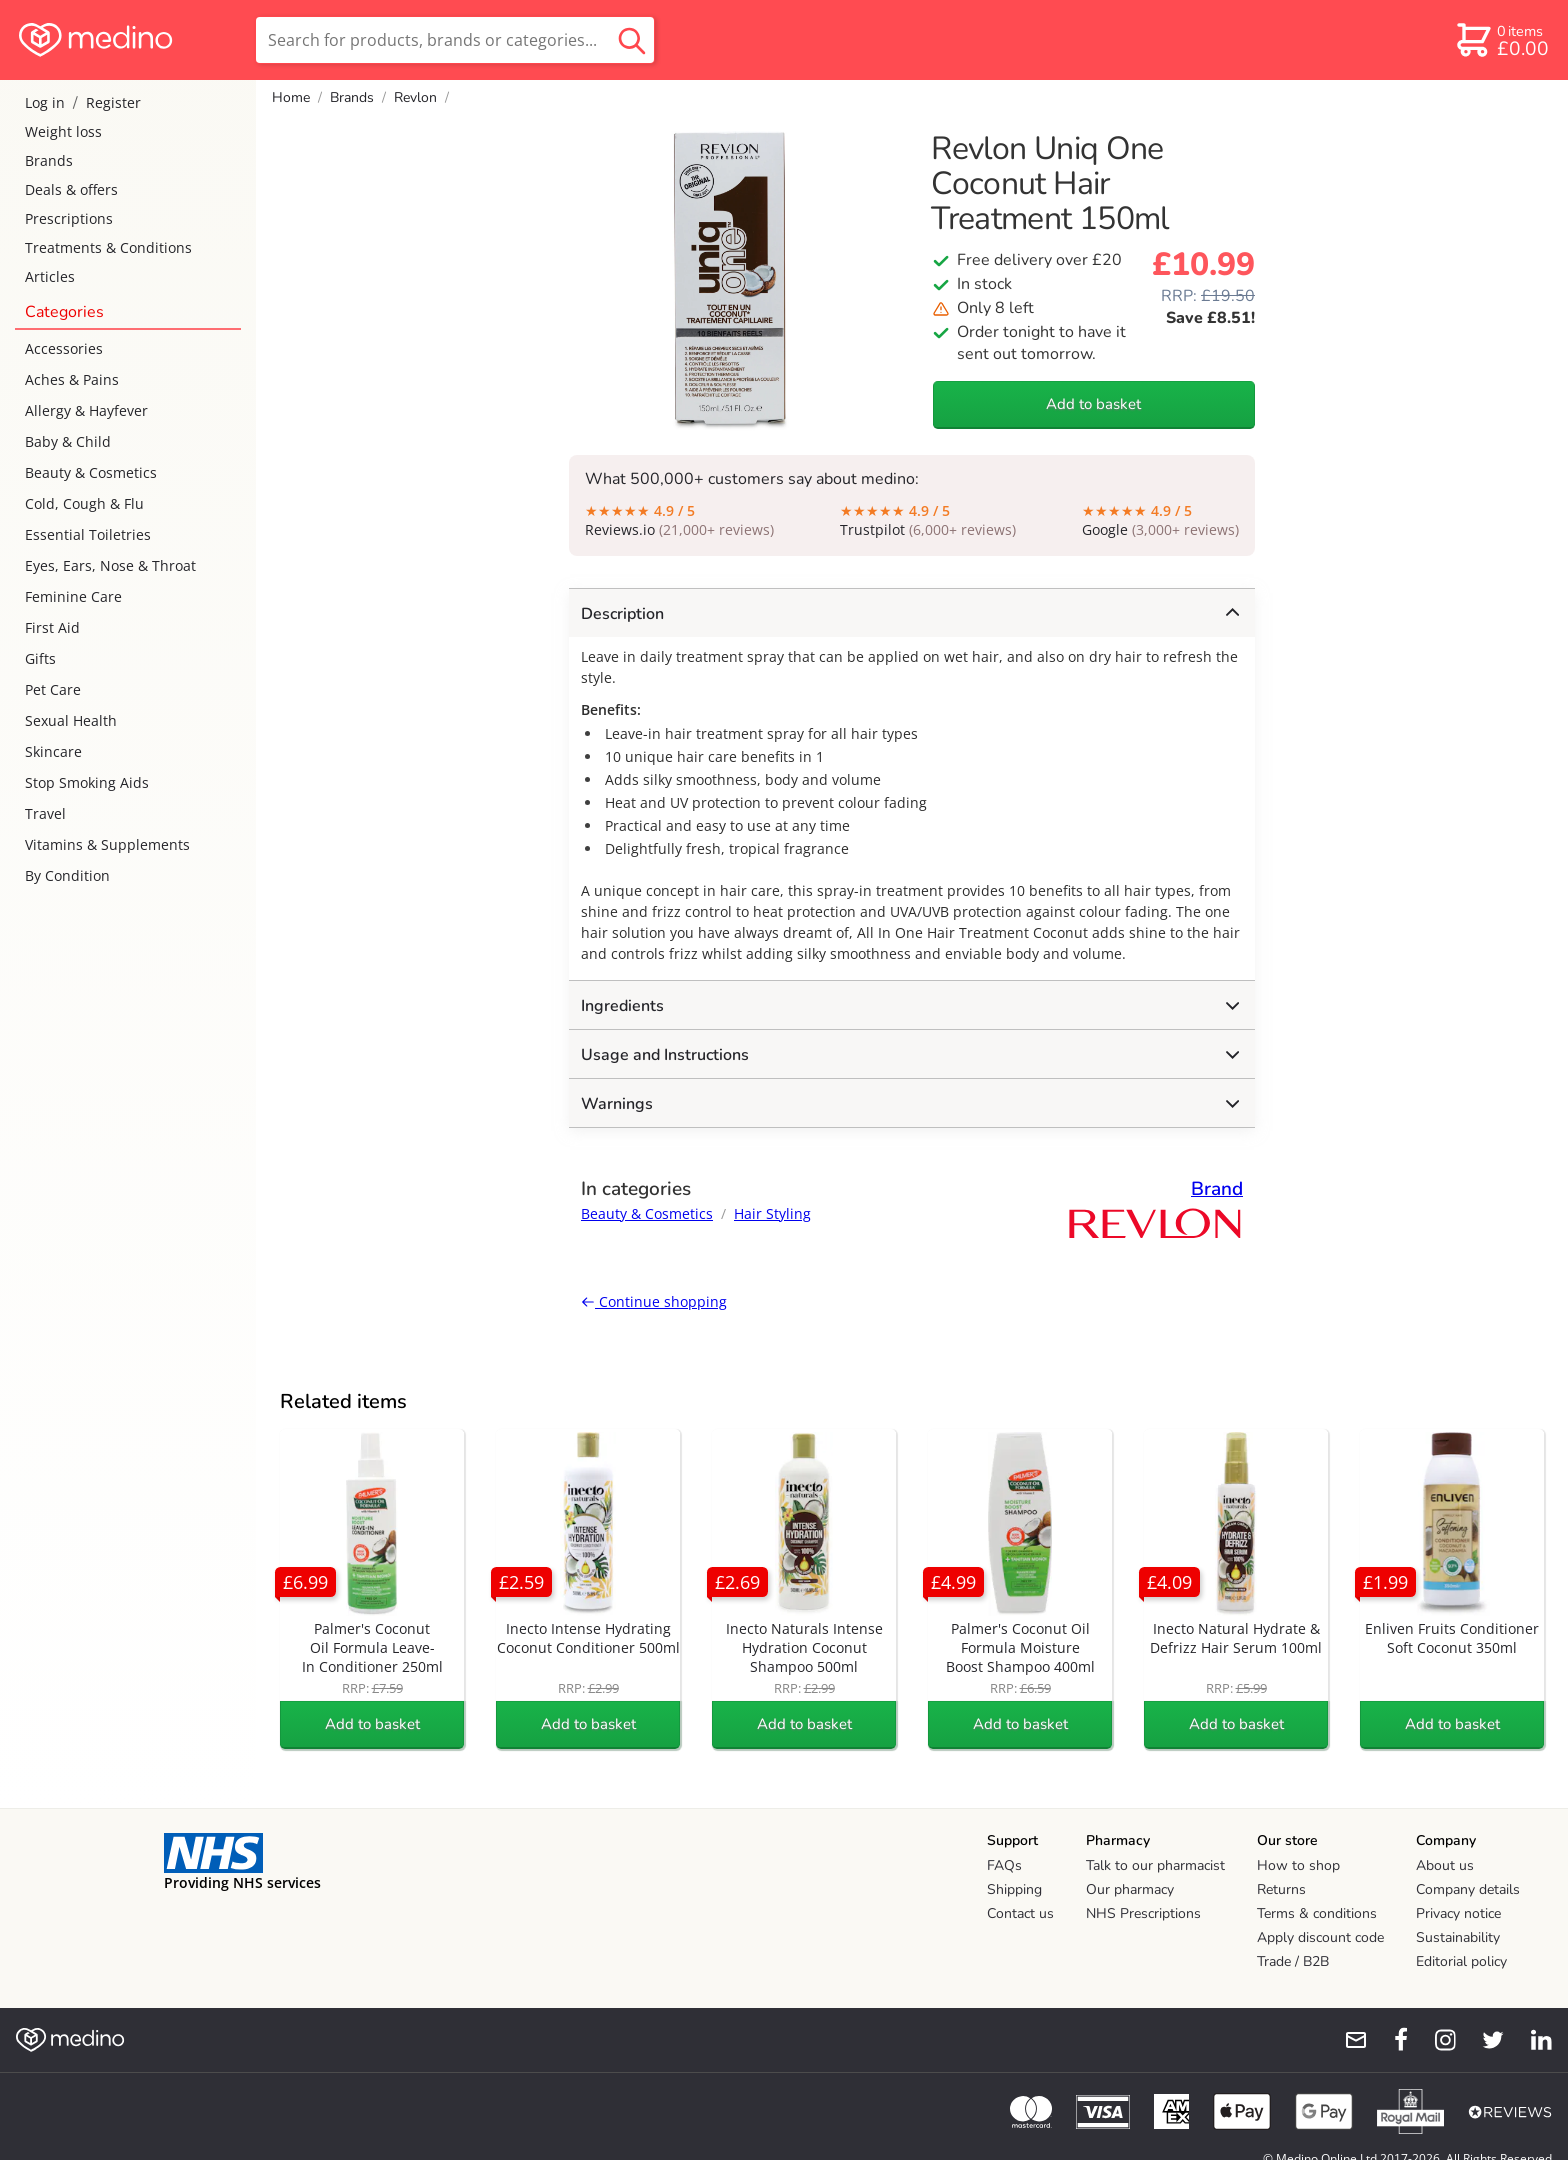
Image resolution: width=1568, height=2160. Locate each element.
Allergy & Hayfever (86, 410)
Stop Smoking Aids (87, 782)
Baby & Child (68, 441)
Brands (49, 160)
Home (291, 97)
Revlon (415, 97)
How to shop (1298, 1865)
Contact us (1020, 1913)
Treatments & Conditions (108, 247)
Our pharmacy (1130, 1889)
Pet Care (53, 689)
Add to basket (1093, 404)
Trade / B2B (1293, 1961)
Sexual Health (71, 720)
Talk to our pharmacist (1155, 1865)
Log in (45, 102)
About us (1445, 1865)
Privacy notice (1458, 1913)
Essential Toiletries (88, 534)
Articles (50, 276)
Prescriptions (69, 218)
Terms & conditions (1317, 1913)
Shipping (1014, 1889)
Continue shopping (654, 1301)
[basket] (1501, 40)
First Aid (52, 627)
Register (113, 102)
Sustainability (1458, 1937)
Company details (1468, 1889)
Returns (1281, 1889)
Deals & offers (71, 189)
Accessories (64, 348)
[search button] (632, 40)
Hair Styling (772, 1213)
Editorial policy (1461, 1961)
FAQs (1004, 1865)
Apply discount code (1320, 1937)
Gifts (40, 658)
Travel (45, 813)
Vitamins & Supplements (107, 844)
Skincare (53, 751)
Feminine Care (73, 596)
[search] (455, 40)
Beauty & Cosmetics (91, 472)
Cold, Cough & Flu (84, 503)
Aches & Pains (72, 379)
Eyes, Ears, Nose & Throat (110, 565)
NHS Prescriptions (1143, 1913)
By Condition (67, 875)
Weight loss (63, 131)
